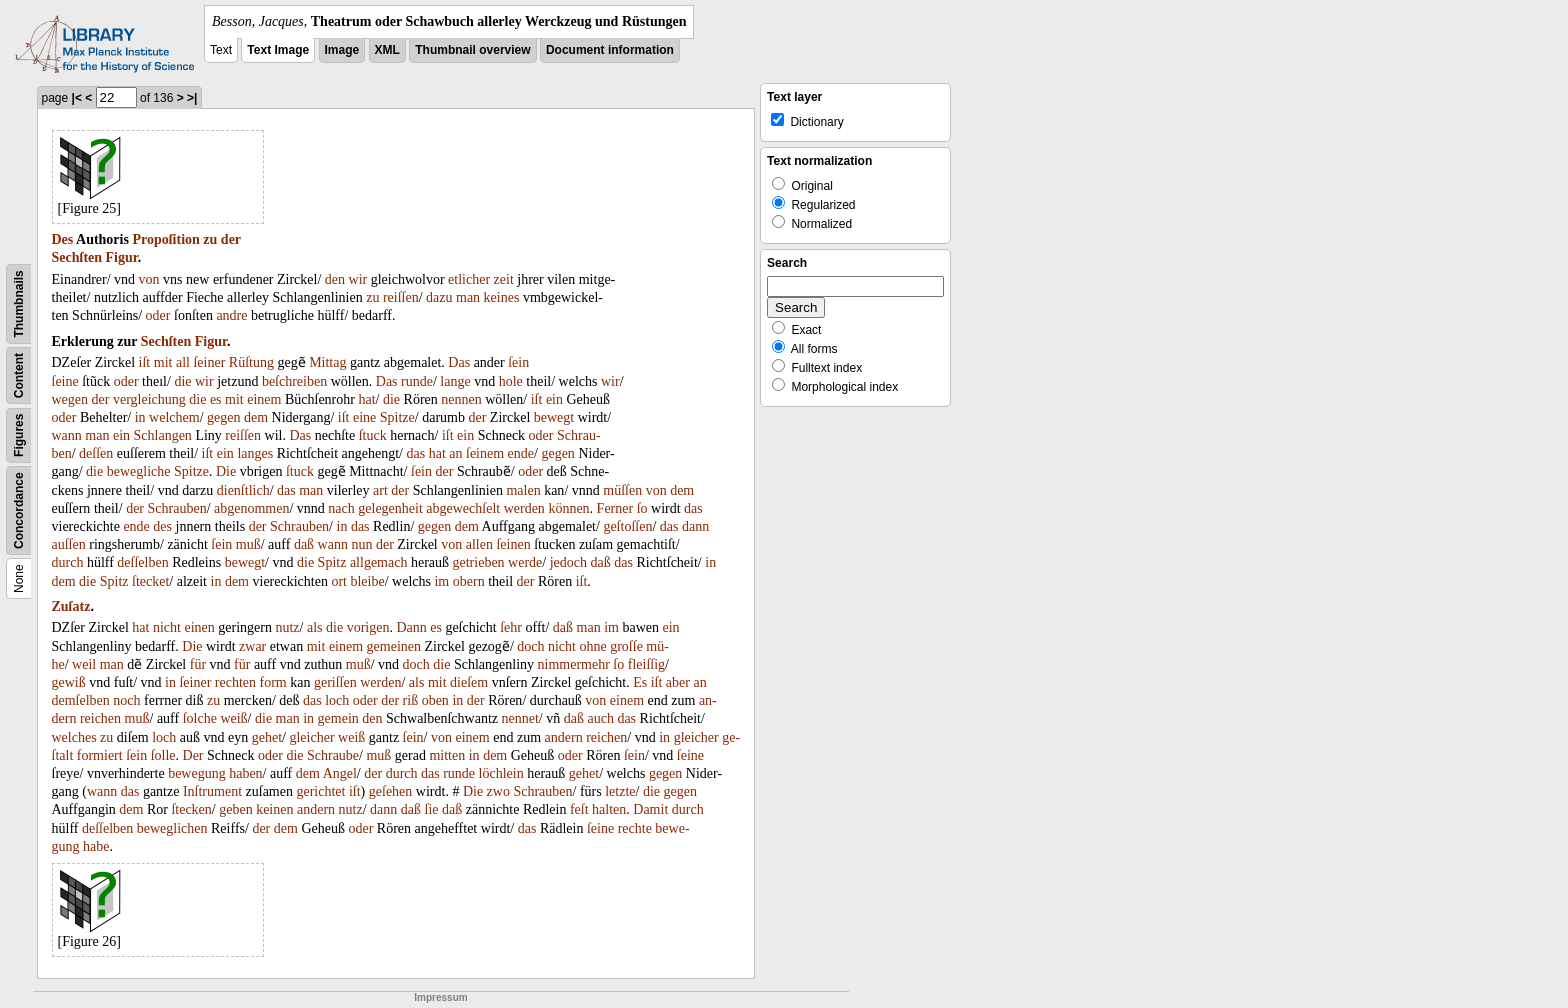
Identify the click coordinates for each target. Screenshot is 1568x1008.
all (183, 362)
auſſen (69, 544)
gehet (267, 737)
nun (361, 544)
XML (387, 50)
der (231, 239)
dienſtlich (243, 490)
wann (67, 435)
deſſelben (142, 562)
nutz (287, 627)
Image (342, 50)
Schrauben (177, 508)
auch (600, 718)
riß (411, 700)
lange (455, 381)
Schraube (333, 755)
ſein (518, 362)
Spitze (397, 417)
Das (459, 362)
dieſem (469, 682)
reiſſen (401, 297)
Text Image (278, 50)
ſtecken (191, 809)
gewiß (69, 682)
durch (68, 562)
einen (199, 627)
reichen (100, 718)
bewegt (554, 417)
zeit (504, 279)
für (198, 664)
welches (74, 737)
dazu (439, 297)
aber (678, 682)
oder (158, 315)
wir (358, 279)
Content (19, 375)
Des (63, 239)
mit (163, 362)
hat (366, 399)
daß (304, 544)
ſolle (163, 755)
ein (554, 399)
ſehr (511, 627)
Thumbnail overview (472, 50)
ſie (432, 809)
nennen (461, 399)
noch (126, 700)
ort (339, 581)
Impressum (440, 997)
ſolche (200, 718)
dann (695, 526)
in (140, 417)
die (182, 381)
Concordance (19, 510)
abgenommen (251, 508)
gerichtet (320, 791)
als (315, 627)
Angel (340, 773)
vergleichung (149, 399)
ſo (642, 508)
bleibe (367, 581)
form (273, 682)
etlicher (469, 279)
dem (256, 417)
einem (264, 399)
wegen (70, 399)
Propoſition (165, 239)
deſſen (96, 453)
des (162, 526)
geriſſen (335, 682)
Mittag (327, 362)
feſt (579, 809)
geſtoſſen (627, 526)
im (441, 581)
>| (192, 98)
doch (530, 646)
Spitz (332, 562)
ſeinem (485, 453)
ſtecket (150, 581)
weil (84, 664)
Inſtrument (212, 791)
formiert (100, 755)
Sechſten (77, 257)
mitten (447, 755)
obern (469, 581)
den (335, 279)
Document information (610, 50)
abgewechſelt (463, 508)
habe (96, 846)
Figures (19, 435)
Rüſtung (251, 362)
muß (248, 544)
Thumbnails (19, 303)
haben (245, 773)
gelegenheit (390, 508)
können (568, 508)
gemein (338, 718)
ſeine (65, 381)
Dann (411, 627)
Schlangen (163, 435)
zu (210, 239)
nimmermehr (574, 664)
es (216, 399)
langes (255, 453)
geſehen (391, 791)
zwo (498, 791)
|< (77, 98)
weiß (233, 718)
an (455, 453)
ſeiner (209, 362)
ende (521, 453)
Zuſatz (71, 606)
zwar (252, 646)
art (380, 490)
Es (640, 682)
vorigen (368, 627)
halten (609, 809)
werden (524, 508)
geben (235, 809)
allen (479, 544)
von (149, 279)
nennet (520, 718)
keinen (274, 809)
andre (231, 315)
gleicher (311, 737)
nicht (167, 627)
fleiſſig (646, 664)
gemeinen (394, 646)
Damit (650, 809)
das (416, 453)
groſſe (626, 646)
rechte (635, 828)
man (468, 297)
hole (511, 381)
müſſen (622, 490)
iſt (145, 362)
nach (341, 508)
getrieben (479, 562)
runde (417, 381)
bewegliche (139, 471)
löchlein (501, 773)
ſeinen (513, 544)
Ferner (615, 508)
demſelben (81, 700)
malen (523, 490)
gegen (223, 417)
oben (435, 700)
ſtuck (373, 435)
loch (337, 700)
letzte (620, 791)
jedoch (568, 562)
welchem (174, 417)
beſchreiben (294, 381)
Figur (122, 257)
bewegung (197, 773)
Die (226, 471)
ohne (592, 646)
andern (564, 737)
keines (502, 297)
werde (525, 562)
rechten (235, 682)
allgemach (379, 562)
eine (364, 417)
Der (193, 755)
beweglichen (172, 828)
